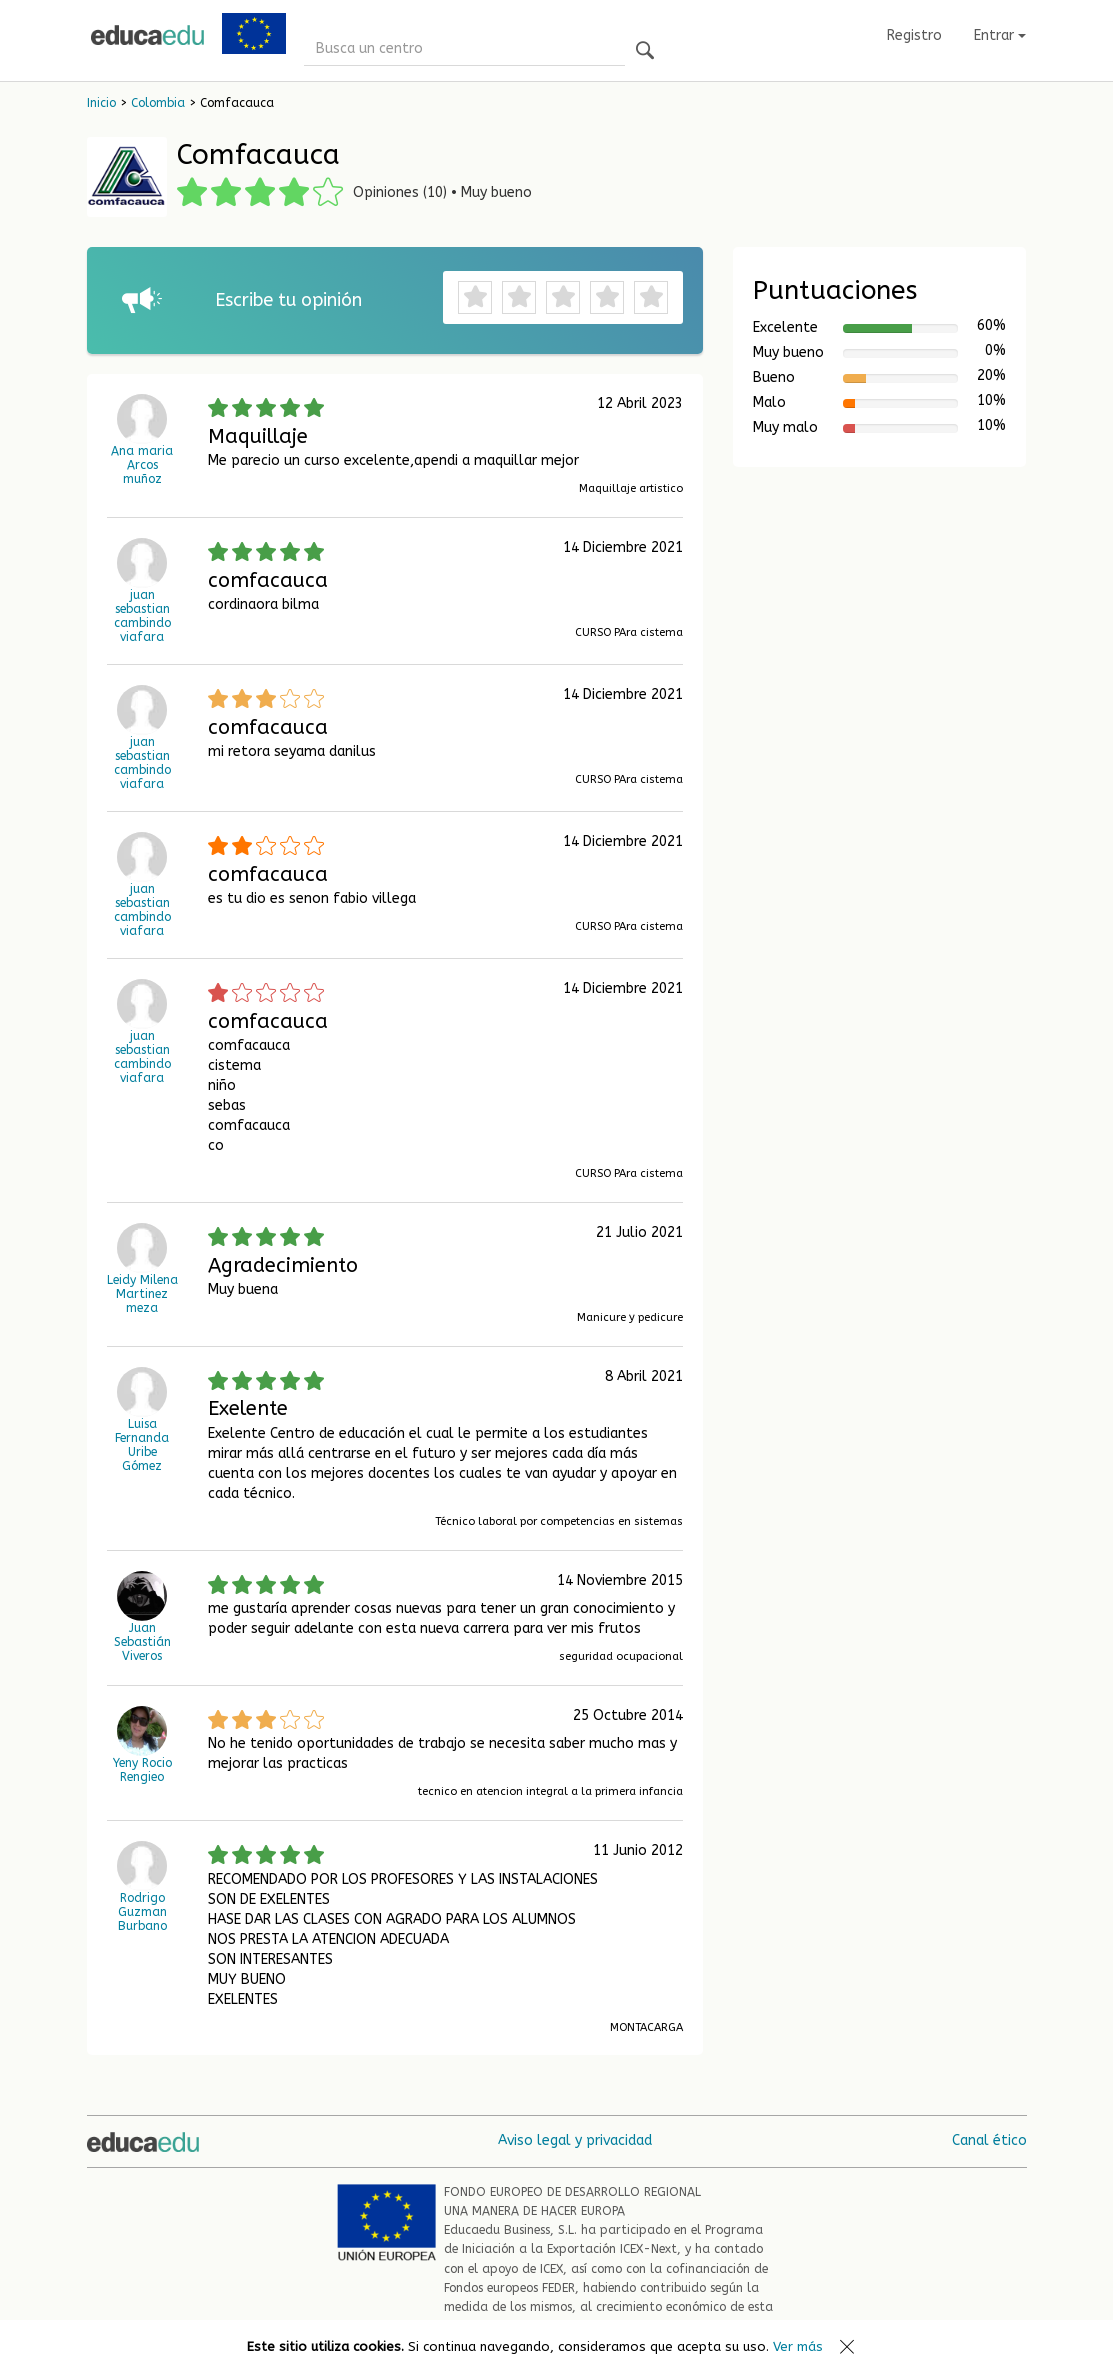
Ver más (798, 2346)
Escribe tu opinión (288, 300)
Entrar (1000, 35)
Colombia (158, 103)
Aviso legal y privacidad (575, 2140)
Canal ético (989, 2140)
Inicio (101, 103)
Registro (914, 35)
